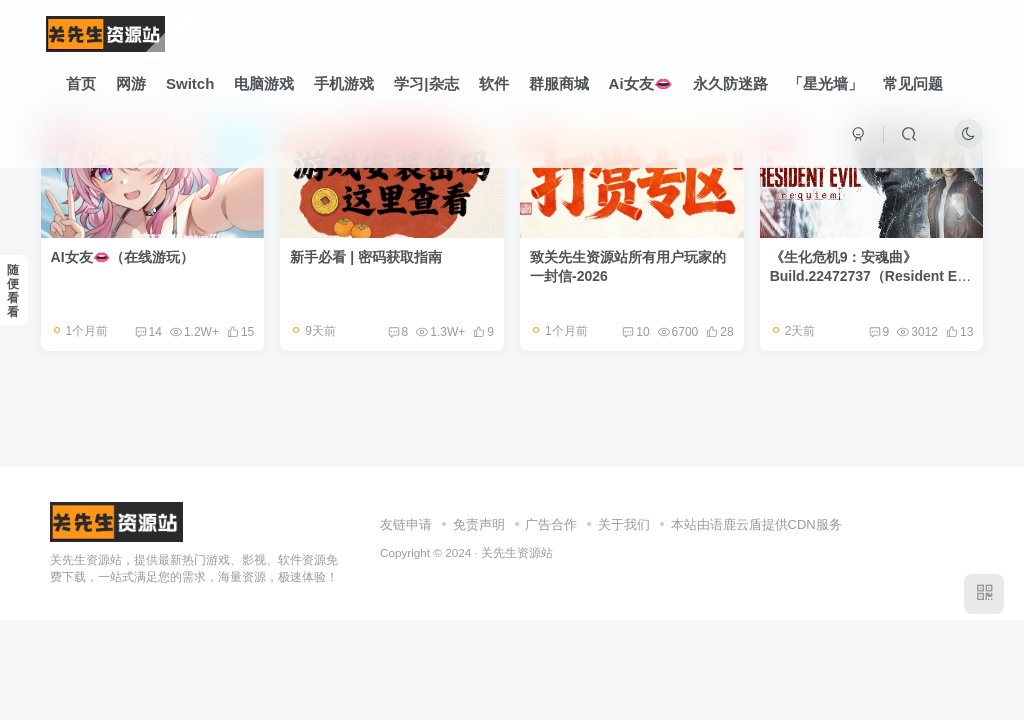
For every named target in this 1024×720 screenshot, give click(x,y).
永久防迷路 (730, 83)
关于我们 (624, 524)
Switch (190, 83)
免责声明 (479, 524)
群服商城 (559, 83)
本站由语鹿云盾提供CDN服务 (756, 524)
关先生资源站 (517, 552)
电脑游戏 (264, 83)
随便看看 (13, 291)
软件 (494, 83)
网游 (131, 83)
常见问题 (913, 83)
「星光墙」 (825, 83)
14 (148, 332)
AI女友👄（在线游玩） (122, 257)
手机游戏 (344, 83)
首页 (81, 83)
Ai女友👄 (641, 83)
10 (635, 332)
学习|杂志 (426, 83)
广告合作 (551, 524)
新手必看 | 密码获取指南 (366, 257)
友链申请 (406, 524)
